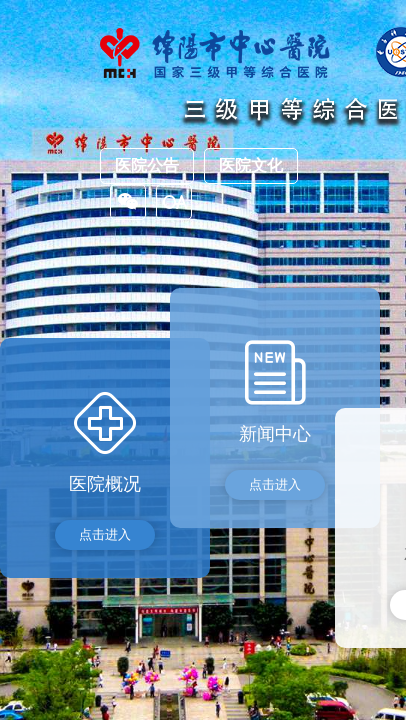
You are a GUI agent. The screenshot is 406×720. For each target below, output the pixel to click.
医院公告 (147, 165)
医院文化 (251, 165)
